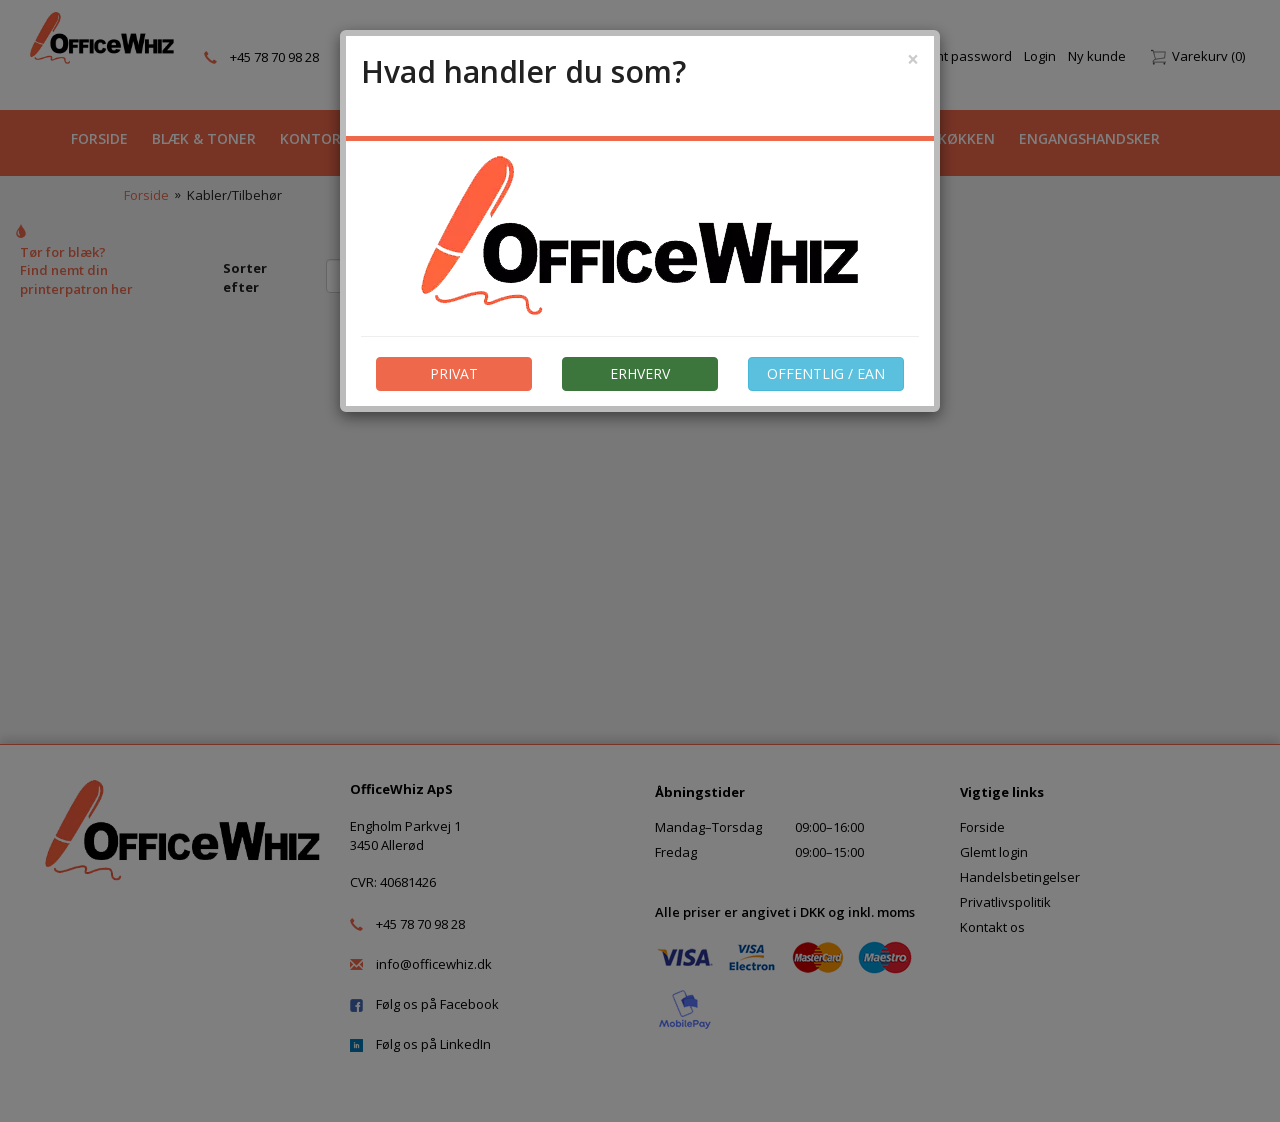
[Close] (913, 59)
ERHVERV (640, 373)
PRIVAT (454, 373)
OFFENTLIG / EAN (826, 373)
